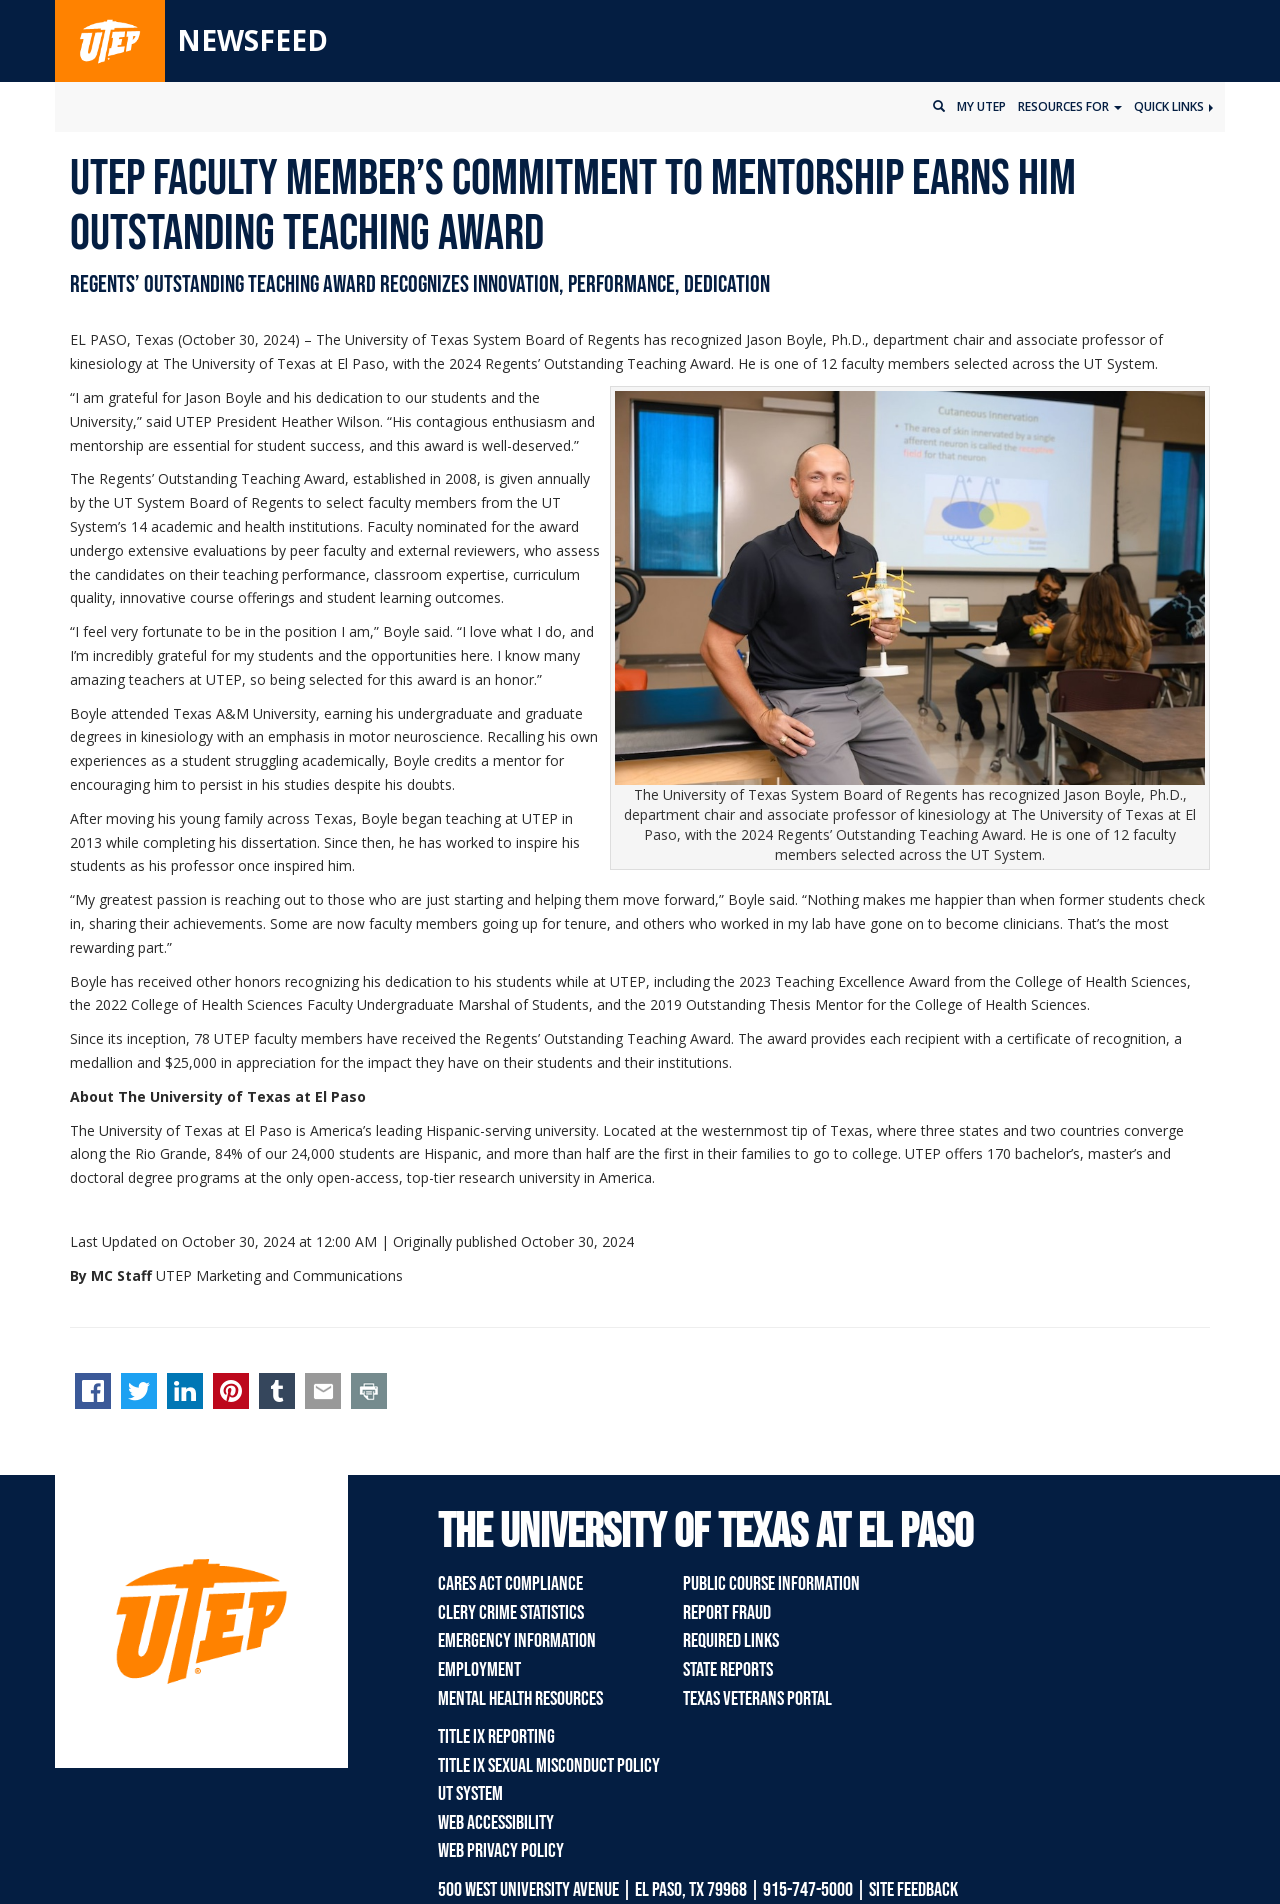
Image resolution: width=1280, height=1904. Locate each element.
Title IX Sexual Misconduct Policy (549, 1766)
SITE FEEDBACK (913, 1890)
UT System (470, 1794)
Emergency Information (517, 1641)
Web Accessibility (496, 1823)
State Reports (728, 1670)
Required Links (731, 1641)
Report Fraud (727, 1613)
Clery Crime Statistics (511, 1613)
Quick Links (1173, 106)
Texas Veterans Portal (757, 1699)
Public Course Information (771, 1584)
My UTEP (981, 106)
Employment (479, 1670)
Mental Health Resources (520, 1699)
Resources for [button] (1070, 106)
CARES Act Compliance (510, 1584)
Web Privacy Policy (501, 1851)
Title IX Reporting (496, 1737)
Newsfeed (252, 40)
